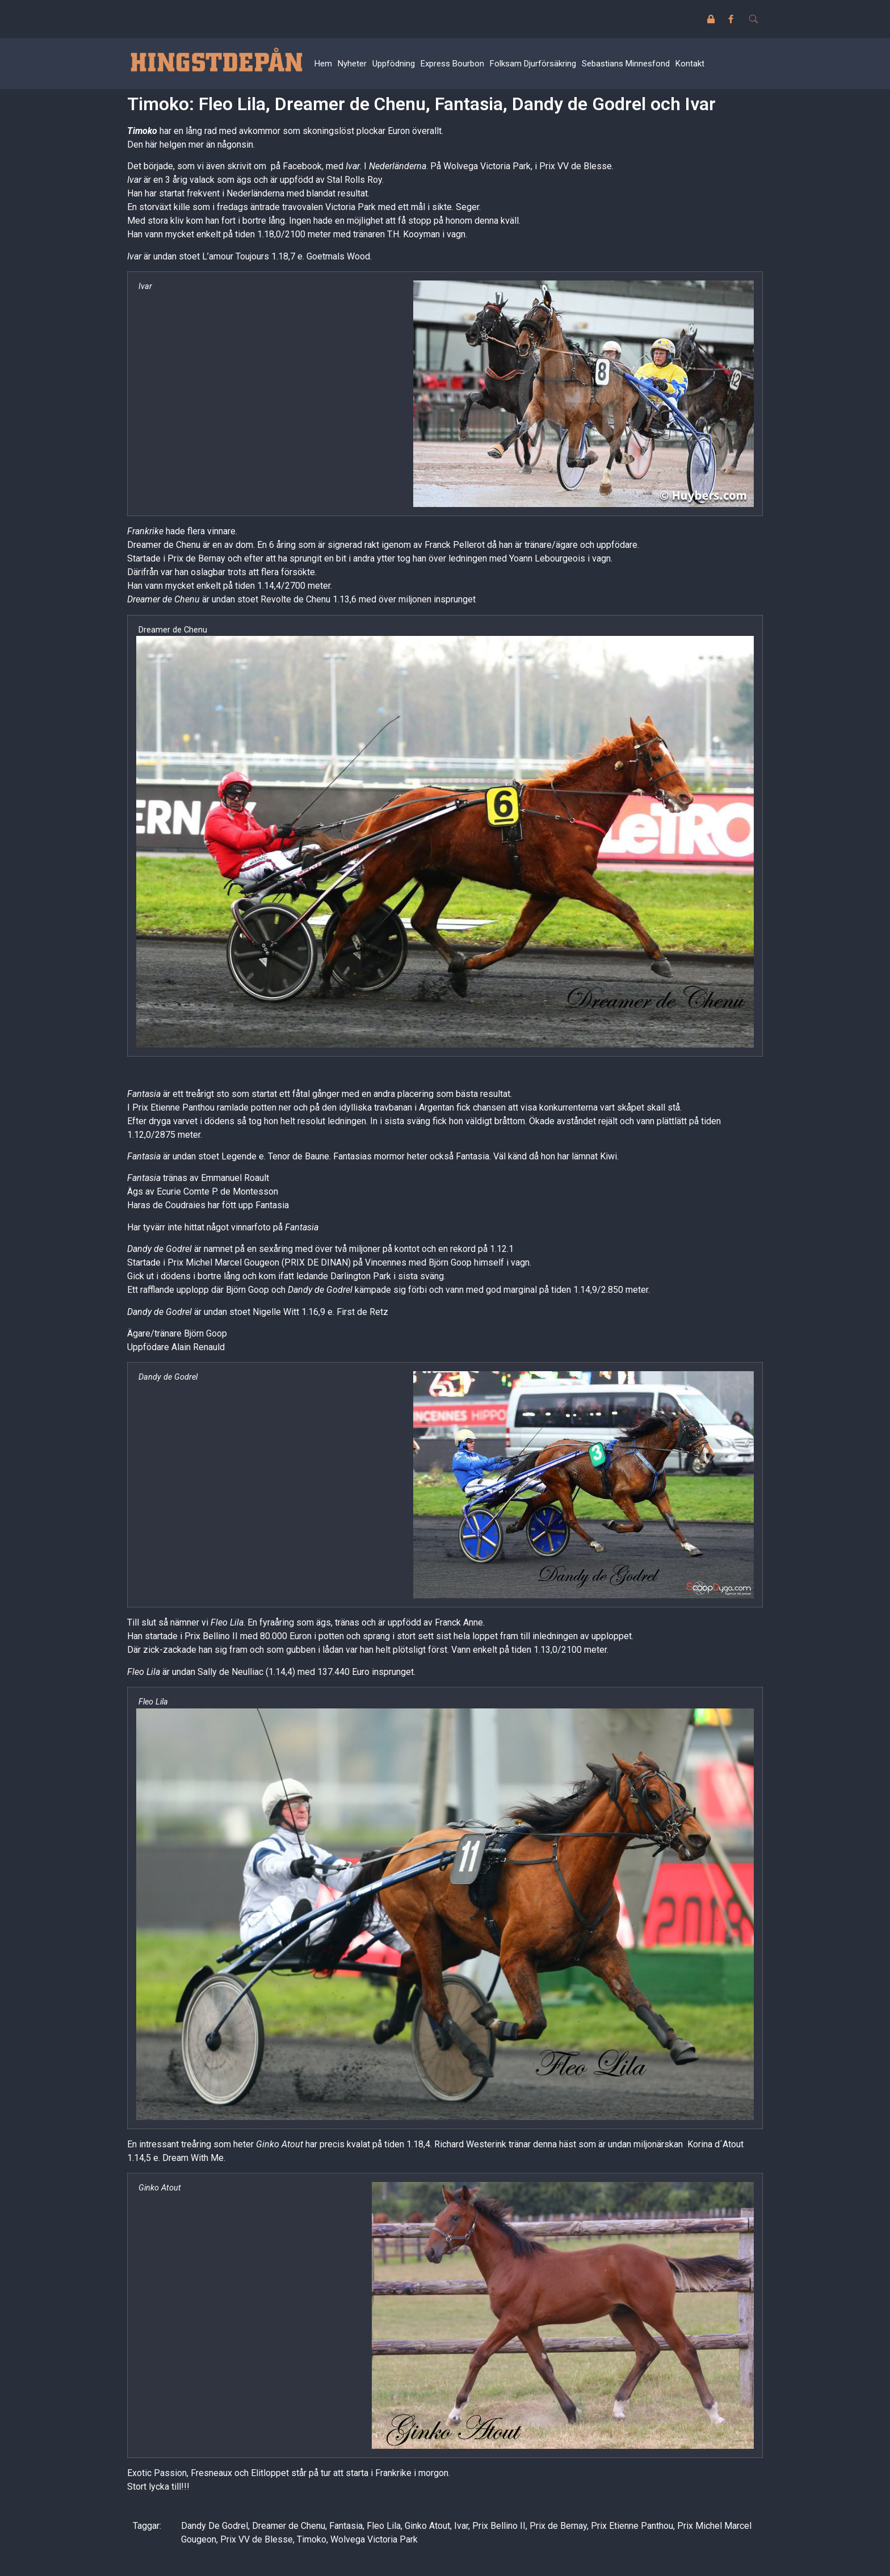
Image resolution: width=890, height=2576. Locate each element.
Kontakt (689, 63)
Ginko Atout (427, 2525)
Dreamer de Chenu (288, 2525)
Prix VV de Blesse (256, 2539)
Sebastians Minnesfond (626, 63)
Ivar (461, 2525)
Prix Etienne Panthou (632, 2525)
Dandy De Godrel (214, 2525)
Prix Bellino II (499, 2525)
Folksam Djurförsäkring (533, 63)
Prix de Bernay (558, 2525)
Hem (323, 63)
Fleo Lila (384, 2525)
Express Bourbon (452, 63)
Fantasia (346, 2525)
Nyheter (352, 63)
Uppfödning (393, 63)
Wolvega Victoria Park (374, 2539)
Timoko (142, 130)
